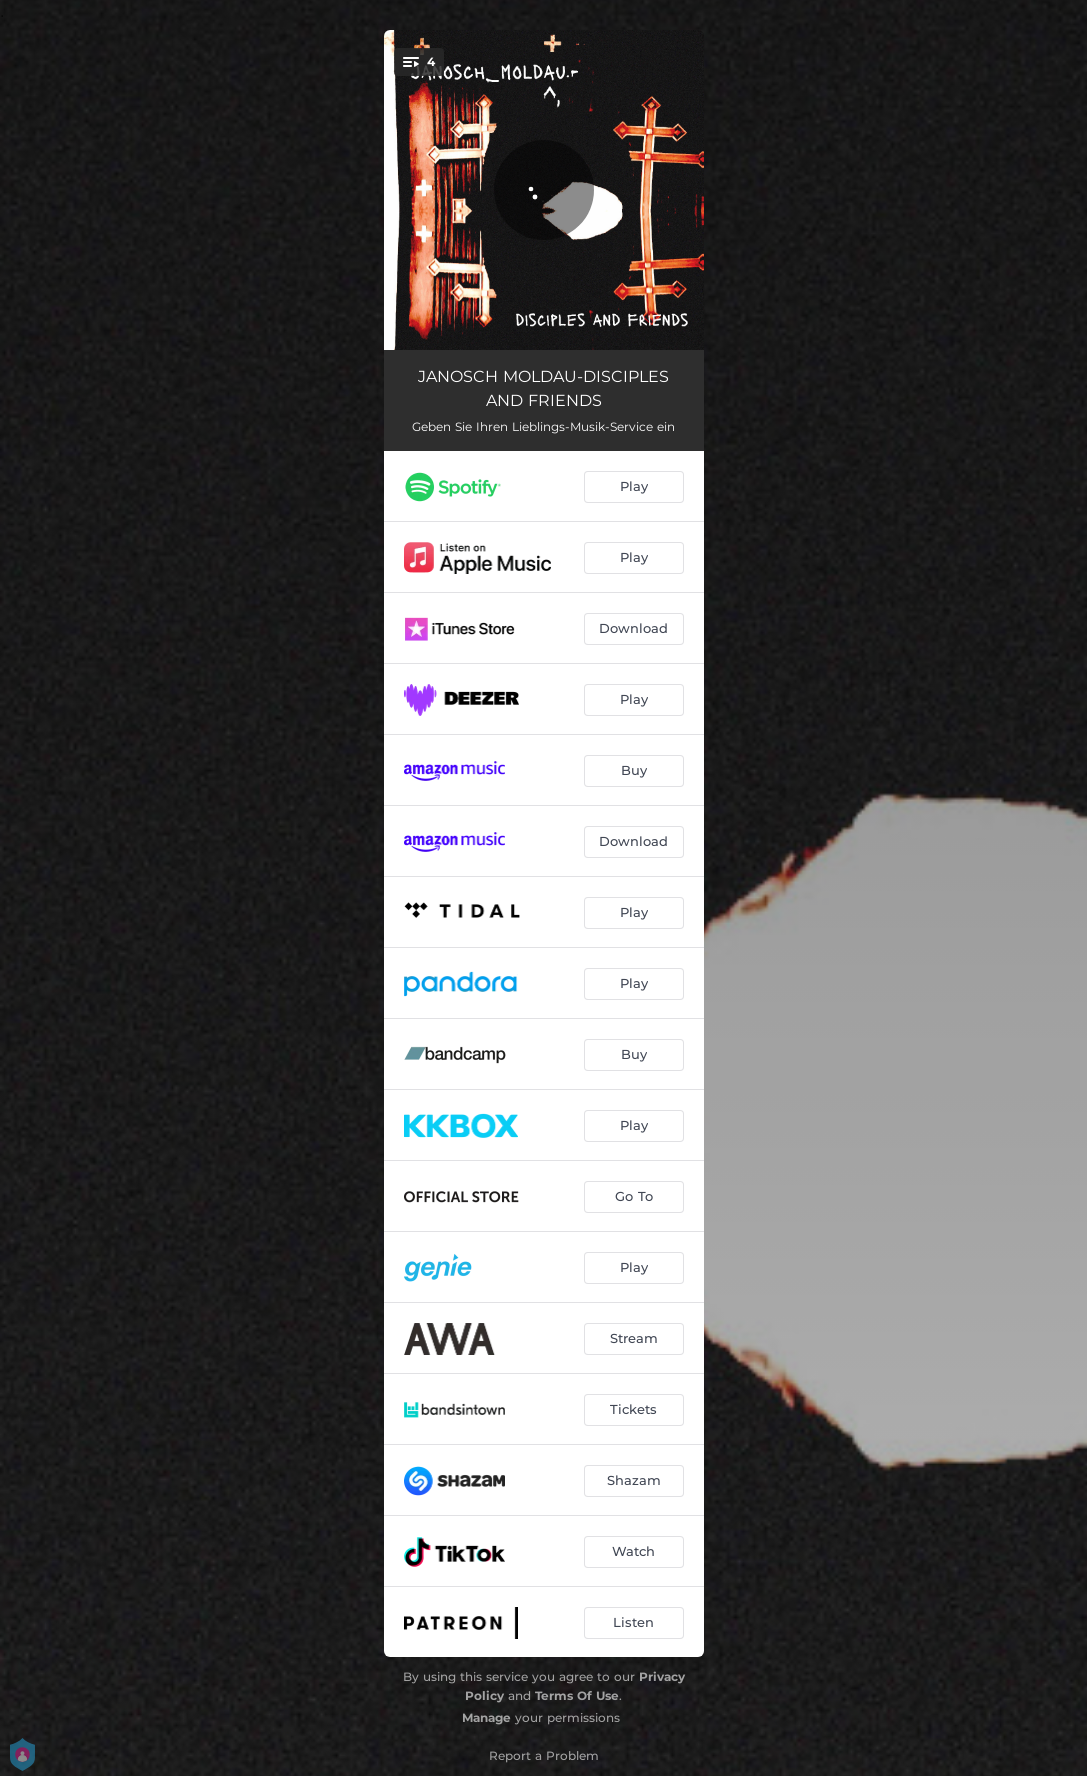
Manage (486, 1717)
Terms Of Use (577, 1695)
